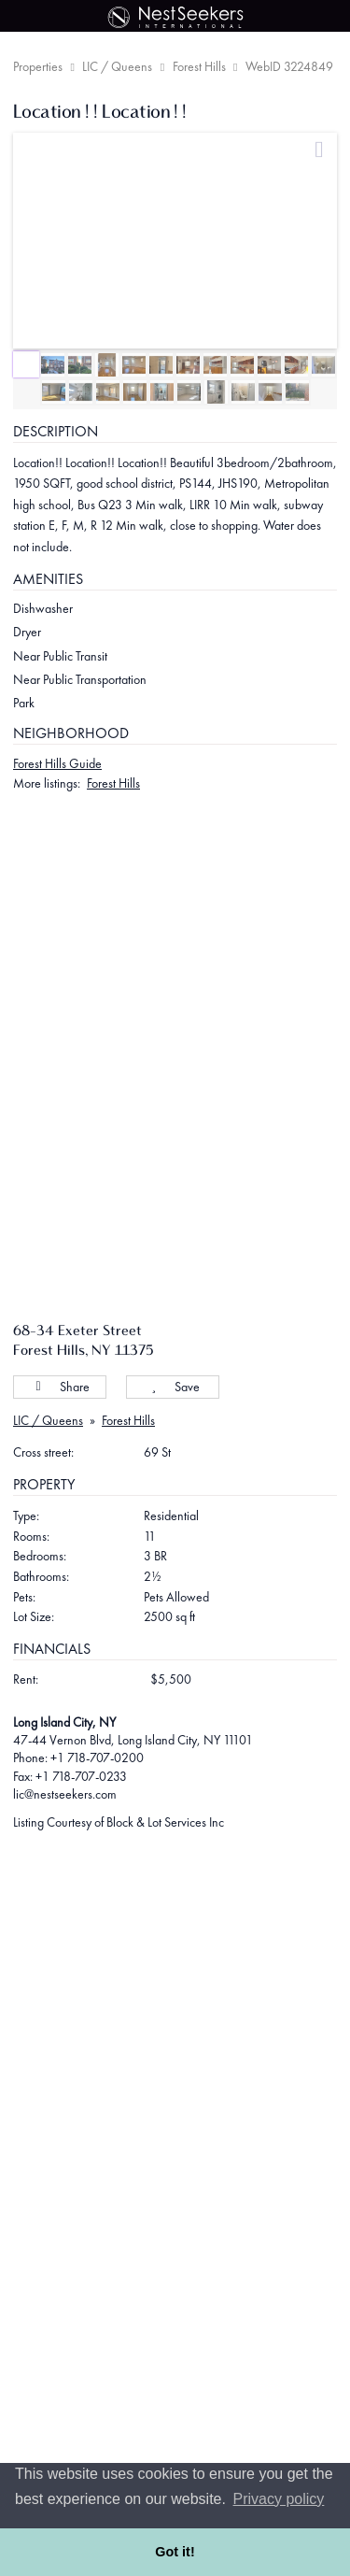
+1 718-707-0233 (81, 1776)
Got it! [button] (174, 2551)
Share (60, 1386)
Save (173, 1386)
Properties (38, 66)
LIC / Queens (117, 66)
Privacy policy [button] (279, 2499)
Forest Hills (199, 66)
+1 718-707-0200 (97, 1757)
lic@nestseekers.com (65, 1794)
